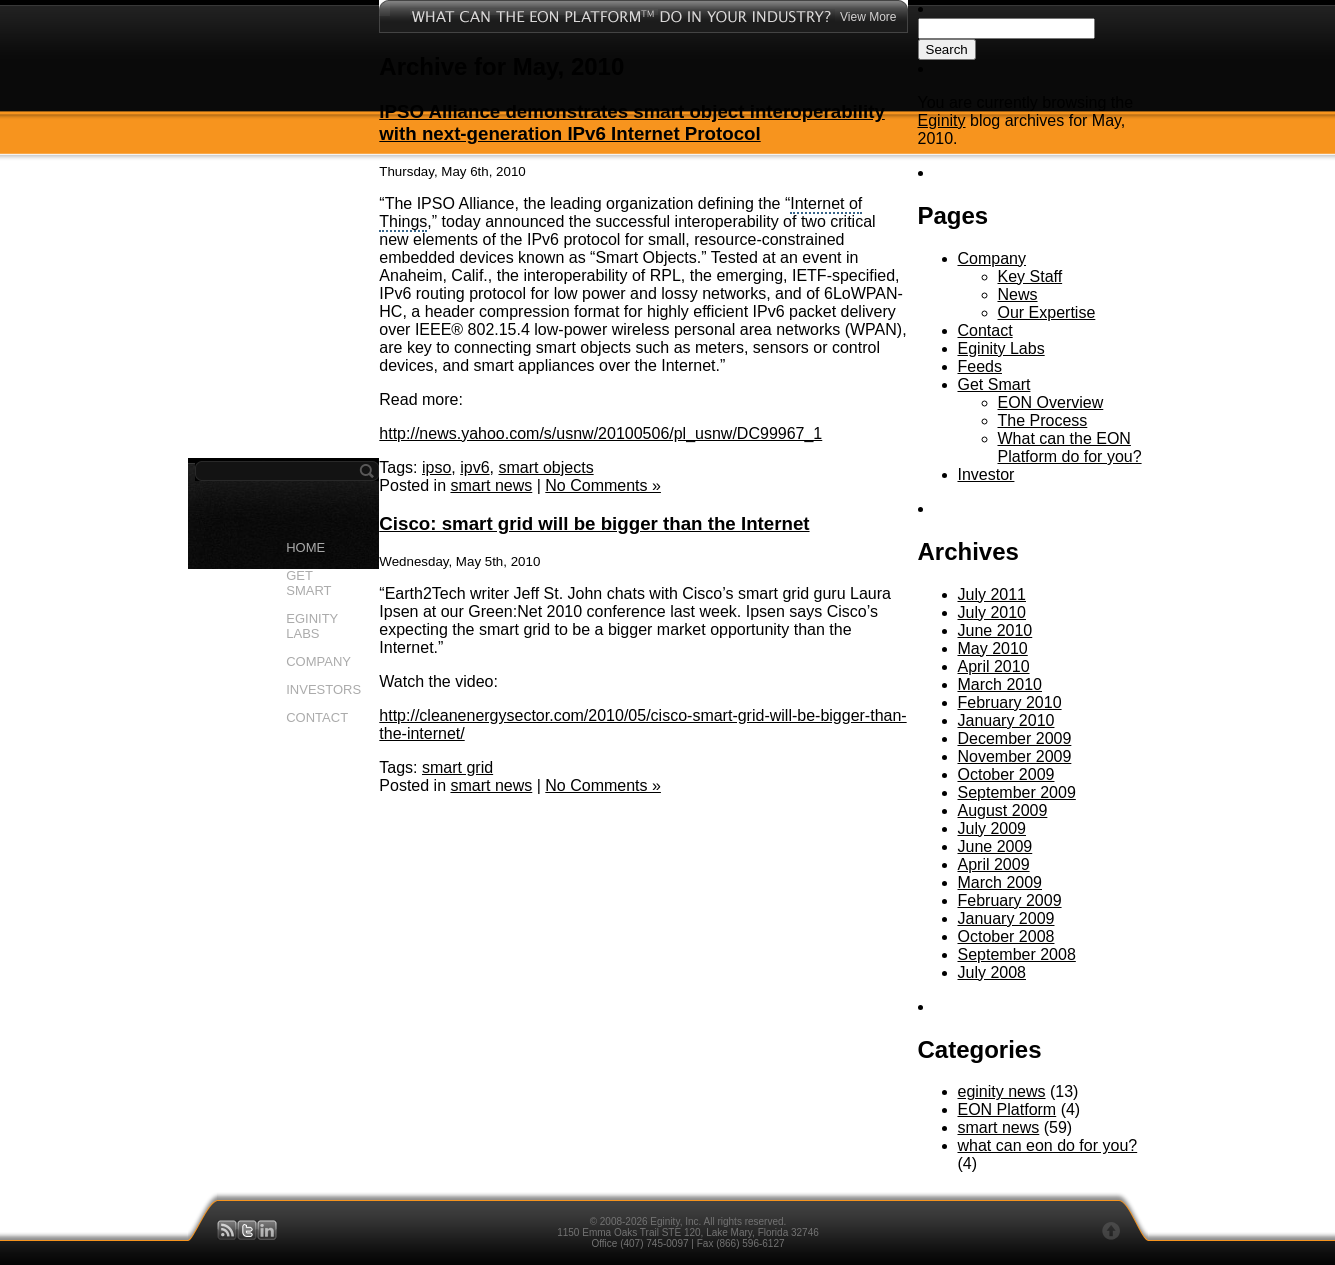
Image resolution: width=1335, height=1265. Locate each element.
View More (868, 17)
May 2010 (993, 648)
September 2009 (1017, 792)
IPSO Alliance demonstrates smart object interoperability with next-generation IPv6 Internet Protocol (631, 122)
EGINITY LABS (312, 626)
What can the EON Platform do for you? (1070, 447)
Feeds (980, 366)
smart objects (546, 467)
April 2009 (994, 864)
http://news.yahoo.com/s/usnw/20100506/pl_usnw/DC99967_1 (600, 433)
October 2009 (1006, 774)
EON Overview (1051, 402)
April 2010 (994, 666)
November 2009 (1015, 756)
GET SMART (308, 583)
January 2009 (1006, 918)
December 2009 (1015, 738)
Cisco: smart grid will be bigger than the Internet (594, 523)
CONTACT (317, 717)
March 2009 (1000, 882)
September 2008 (1017, 954)
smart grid (457, 767)
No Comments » (603, 485)
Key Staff (1030, 276)
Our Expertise (1047, 312)
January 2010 (1006, 720)
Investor (986, 474)
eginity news (1002, 1091)
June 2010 (995, 630)
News (1018, 294)
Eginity (942, 120)
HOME (305, 547)
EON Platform (1007, 1109)
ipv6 (474, 467)
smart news (491, 485)
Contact (985, 330)
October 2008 (1006, 936)
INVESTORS (323, 689)
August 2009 (1003, 810)
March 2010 (1000, 684)
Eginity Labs (1001, 348)
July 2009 (992, 828)
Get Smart (994, 384)
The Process (1043, 420)
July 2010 (992, 612)
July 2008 (992, 972)
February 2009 (1010, 900)
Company (992, 258)
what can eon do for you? (1048, 1145)
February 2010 (1010, 702)
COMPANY (318, 661)
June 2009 (995, 846)
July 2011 (992, 594)
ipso (436, 467)
